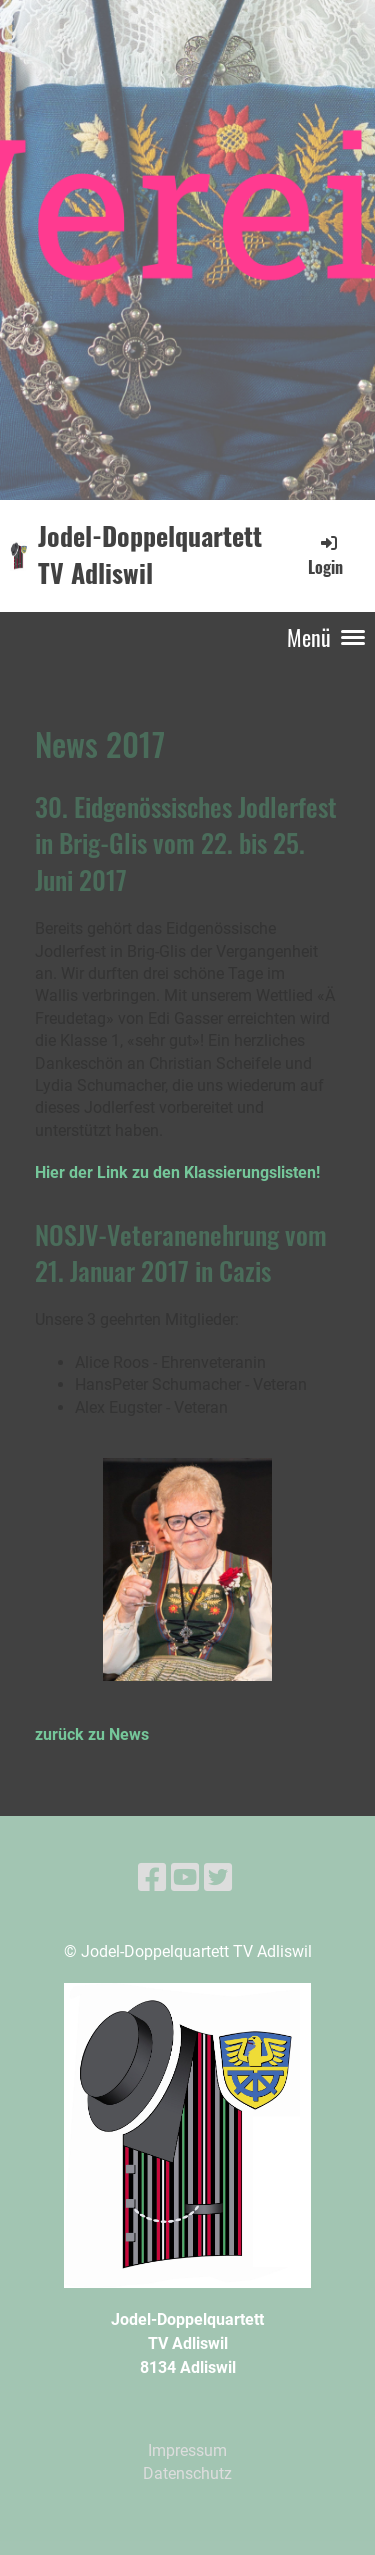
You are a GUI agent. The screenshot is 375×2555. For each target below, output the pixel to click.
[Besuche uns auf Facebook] (152, 1878)
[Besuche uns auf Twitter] (218, 1878)
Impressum (187, 2450)
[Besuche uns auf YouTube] (185, 1878)
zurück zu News (92, 1734)
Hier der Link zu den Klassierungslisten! (177, 1172)
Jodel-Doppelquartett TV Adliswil (150, 555)
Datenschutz (187, 2473)
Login (325, 555)
